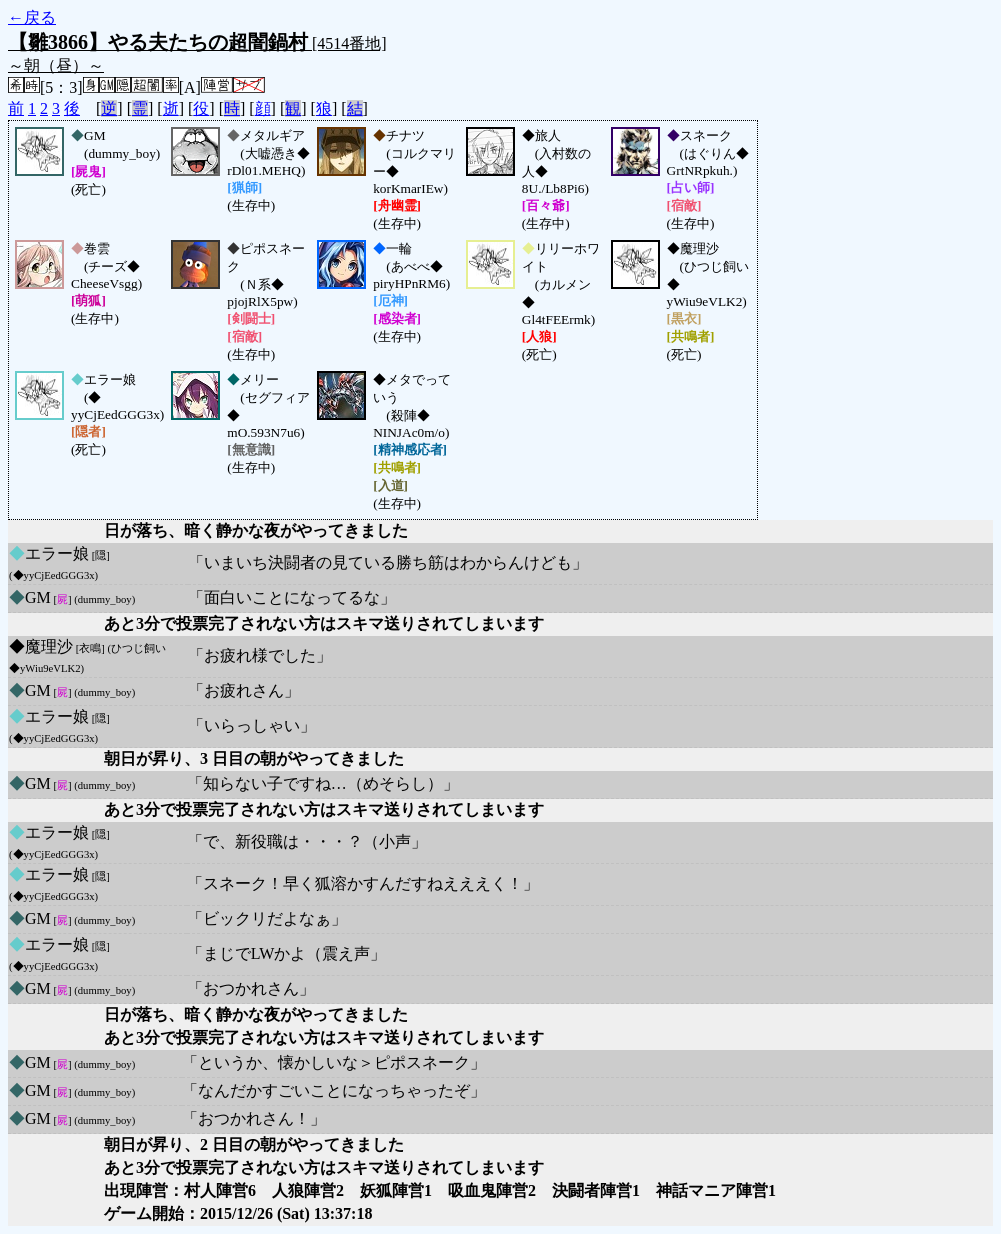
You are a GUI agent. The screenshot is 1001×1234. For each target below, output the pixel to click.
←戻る (32, 17)
